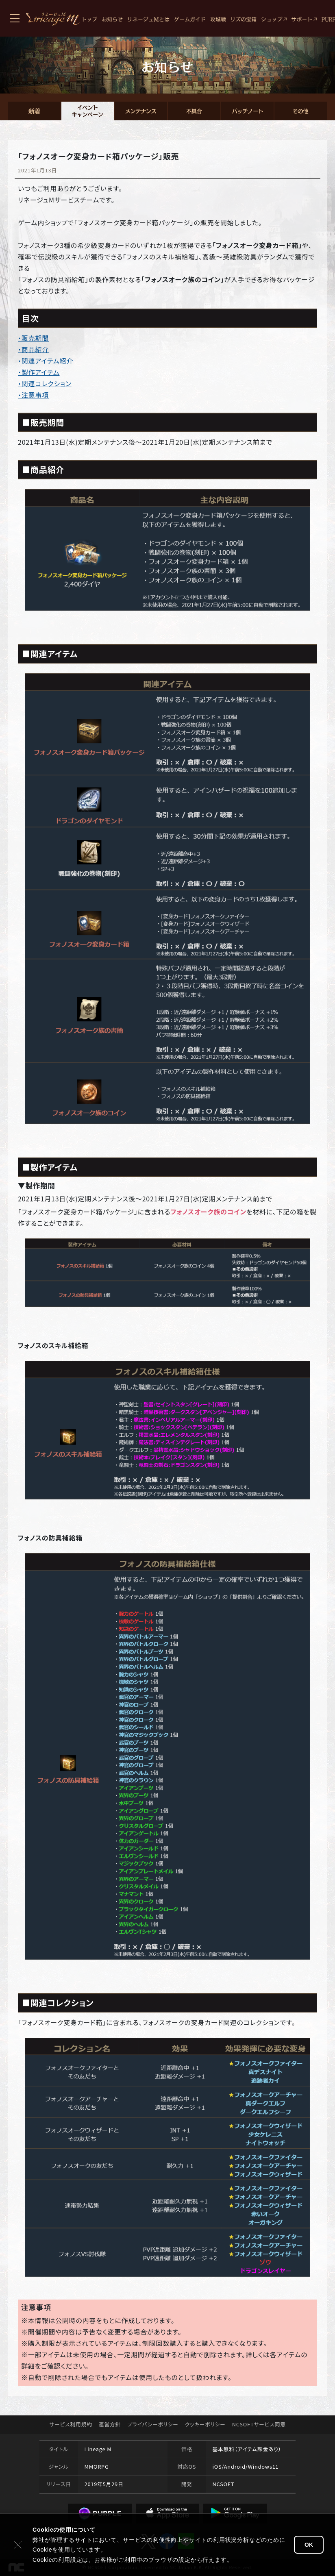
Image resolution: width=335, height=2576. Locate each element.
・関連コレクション (45, 383)
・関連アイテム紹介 (45, 361)
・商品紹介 (33, 349)
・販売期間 (33, 338)
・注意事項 (33, 395)
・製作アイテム (39, 372)
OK (309, 2544)
